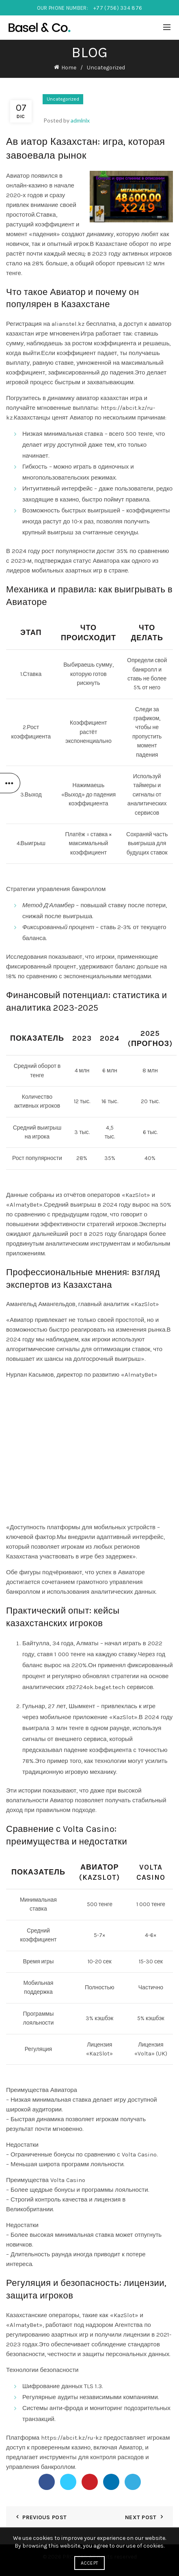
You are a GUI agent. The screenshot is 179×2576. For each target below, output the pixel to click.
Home (68, 67)
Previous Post (44, 2517)
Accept (90, 2563)
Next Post (141, 2517)
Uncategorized (106, 67)
